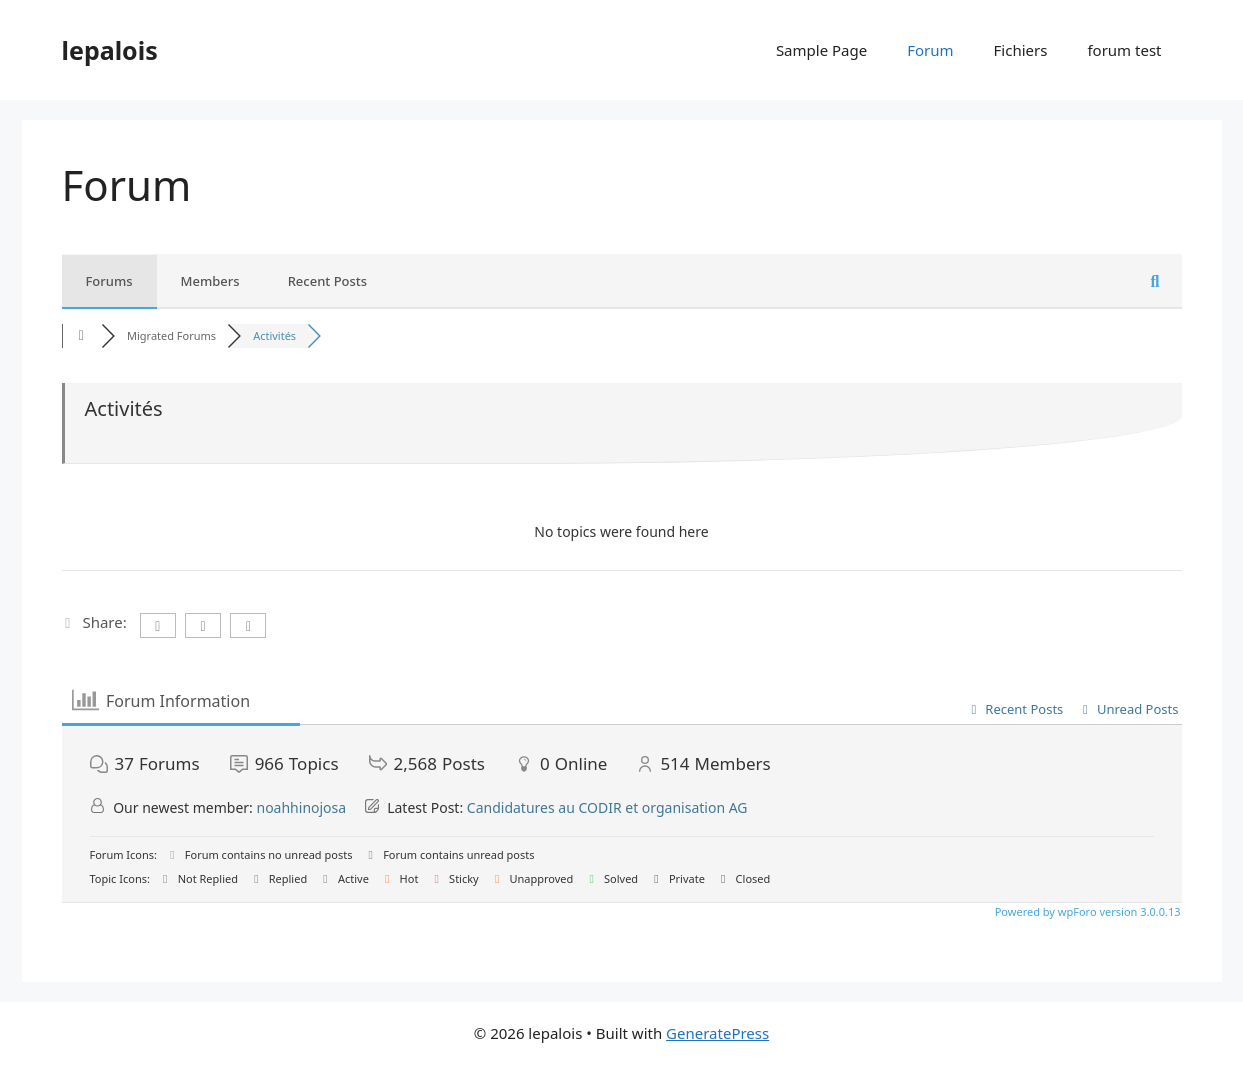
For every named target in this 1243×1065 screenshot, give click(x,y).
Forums (109, 281)
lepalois (110, 50)
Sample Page (821, 50)
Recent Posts (328, 281)
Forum (930, 50)
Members (210, 281)
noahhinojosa (301, 807)
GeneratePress (717, 1033)
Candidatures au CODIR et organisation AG (607, 807)
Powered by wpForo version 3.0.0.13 (1086, 911)
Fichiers (1021, 50)
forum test (1124, 50)
